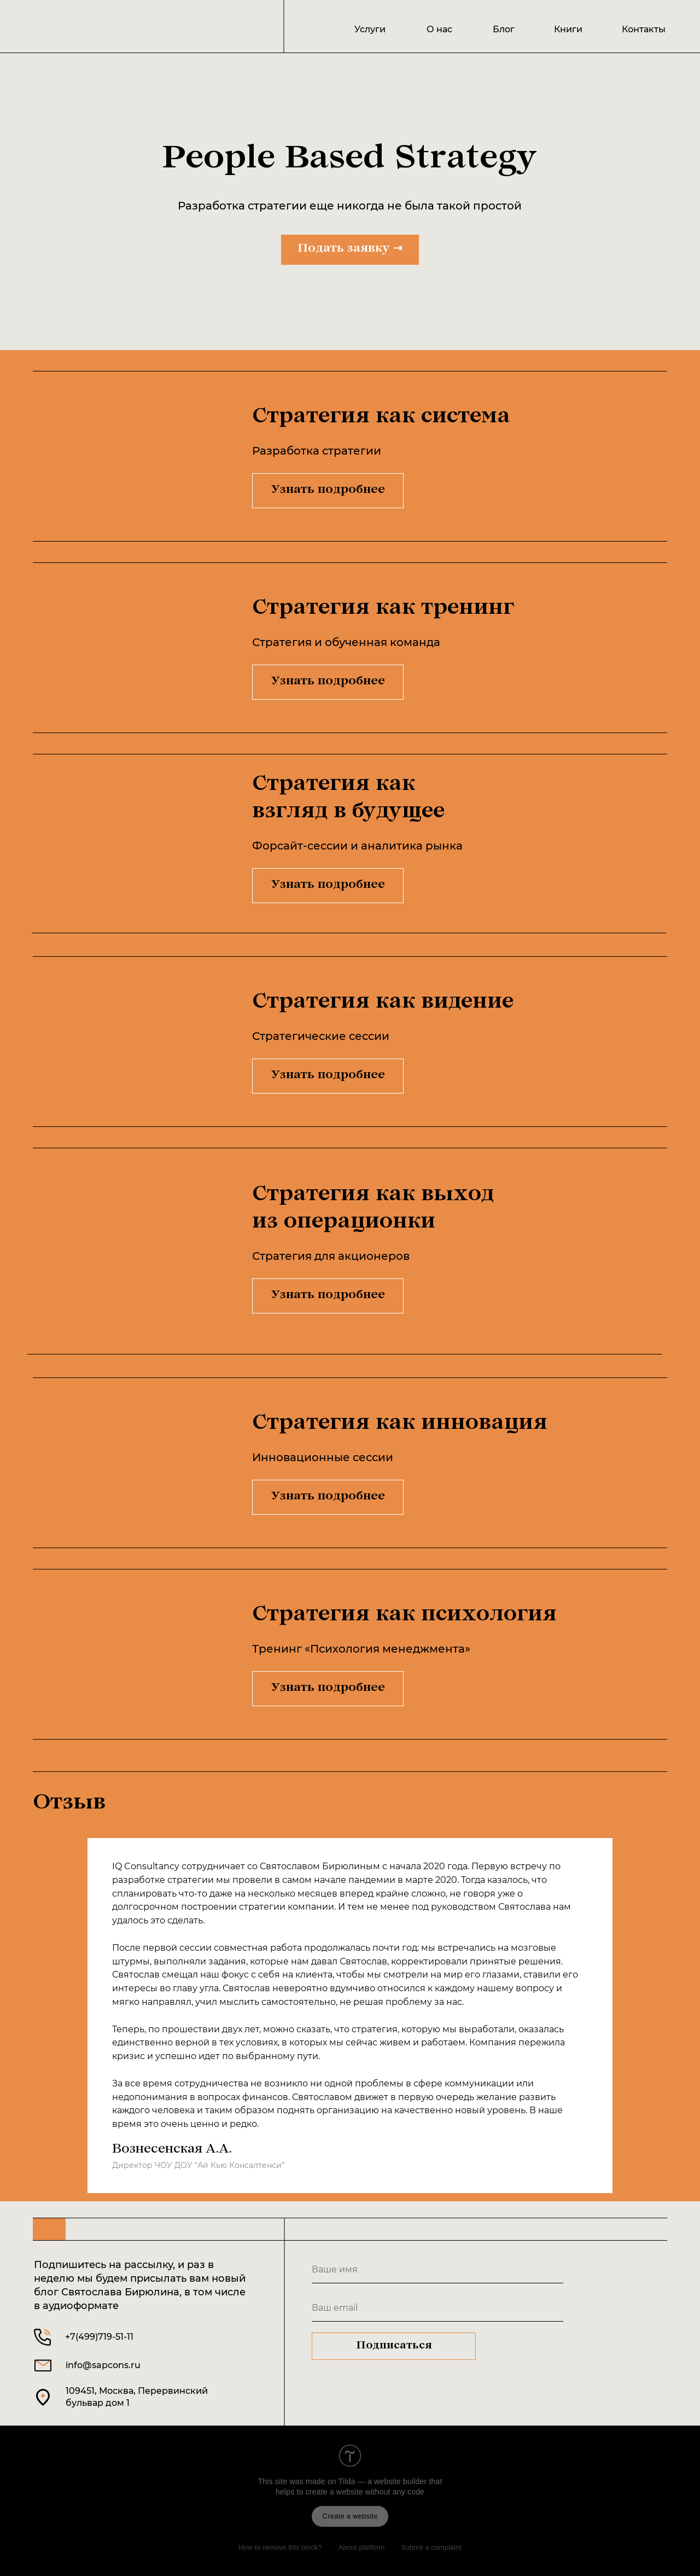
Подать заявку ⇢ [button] (350, 249)
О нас (439, 29)
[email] (437, 2308)
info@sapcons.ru (103, 2365)
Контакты (644, 29)
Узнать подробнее (328, 490)
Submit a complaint (431, 2547)
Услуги (370, 29)
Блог (504, 29)
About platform (362, 2547)
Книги (568, 29)
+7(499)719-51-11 (99, 2336)
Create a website (350, 2516)
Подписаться (394, 2346)
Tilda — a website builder (383, 2481)
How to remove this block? (280, 2547)
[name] (437, 2269)
